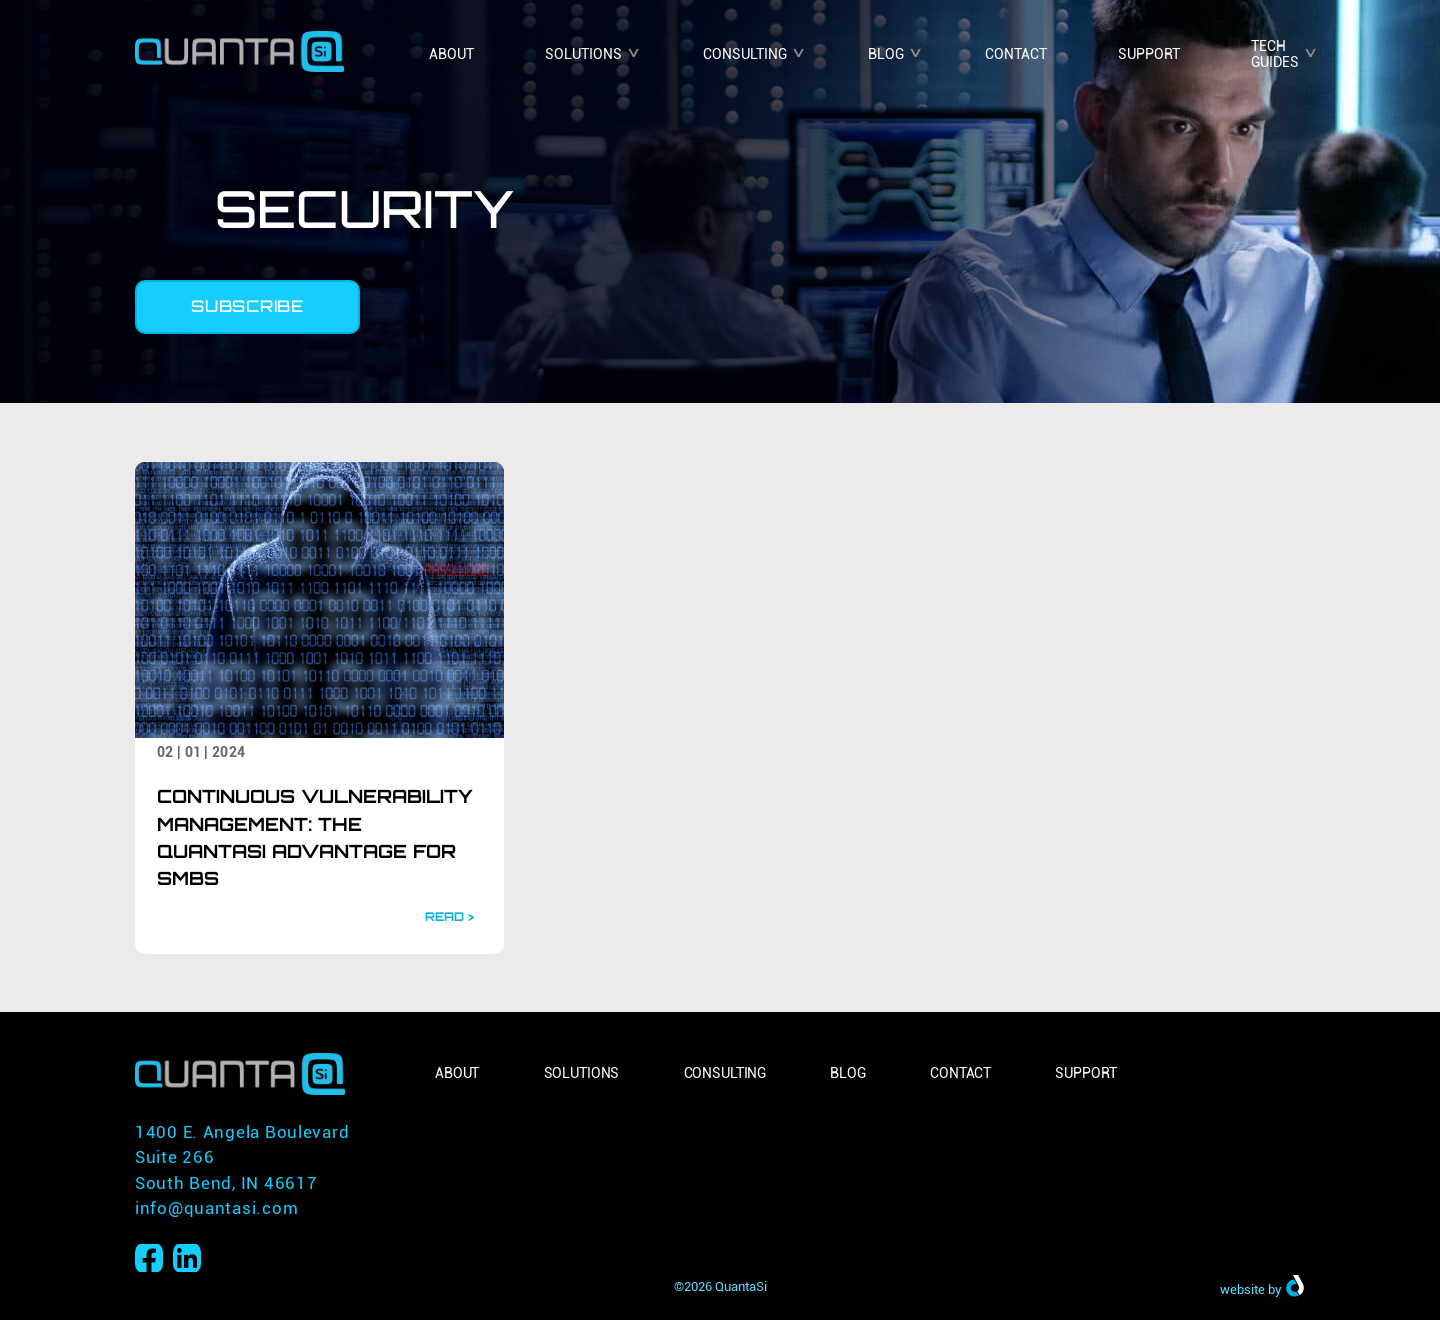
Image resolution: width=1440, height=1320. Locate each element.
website (1242, 1290)
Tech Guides (1275, 54)
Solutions (583, 54)
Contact (1016, 54)
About (451, 54)
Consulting (745, 54)
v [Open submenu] (633, 50)
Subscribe (247, 306)
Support (1149, 54)
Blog (886, 54)
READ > (449, 917)
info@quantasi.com (216, 1208)
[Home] (239, 44)
